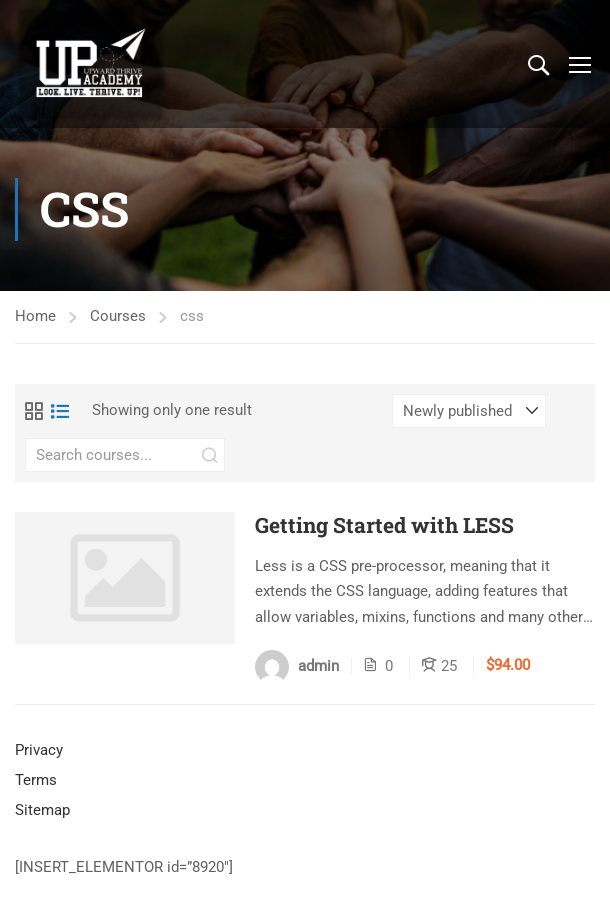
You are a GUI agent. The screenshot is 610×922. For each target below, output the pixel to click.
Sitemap (42, 810)
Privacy (39, 750)
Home (35, 316)
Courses (118, 316)
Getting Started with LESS (384, 525)
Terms (36, 780)
